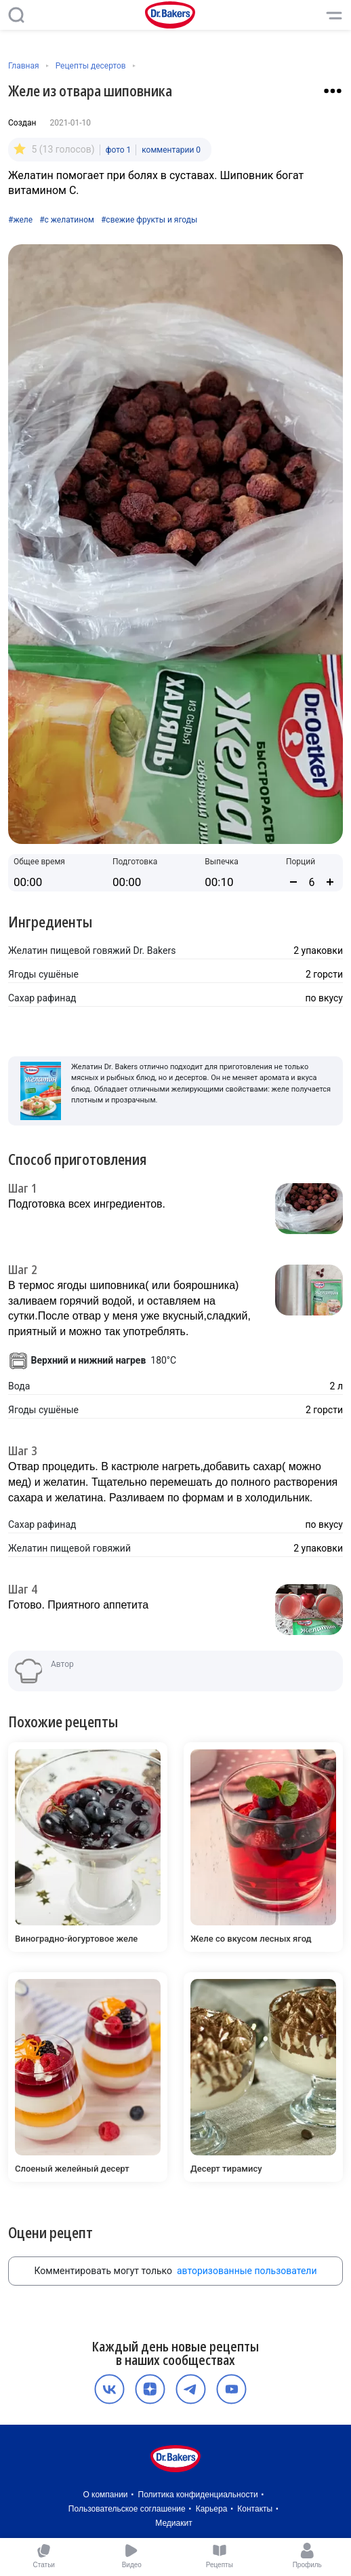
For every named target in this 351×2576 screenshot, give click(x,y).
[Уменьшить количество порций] (293, 882)
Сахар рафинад (42, 998)
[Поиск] (16, 15)
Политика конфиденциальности (198, 2494)
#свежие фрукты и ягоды (149, 220)
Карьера (212, 2509)
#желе (20, 220)
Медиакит (173, 2523)
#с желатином (66, 220)
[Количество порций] (312, 882)
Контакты (254, 2509)
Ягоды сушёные (43, 974)
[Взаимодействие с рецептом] (333, 91)
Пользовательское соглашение (127, 2509)
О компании (105, 2494)
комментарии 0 (171, 150)
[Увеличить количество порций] (330, 882)
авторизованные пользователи (247, 2270)
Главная (23, 66)
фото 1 (118, 150)
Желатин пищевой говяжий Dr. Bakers (92, 950)
